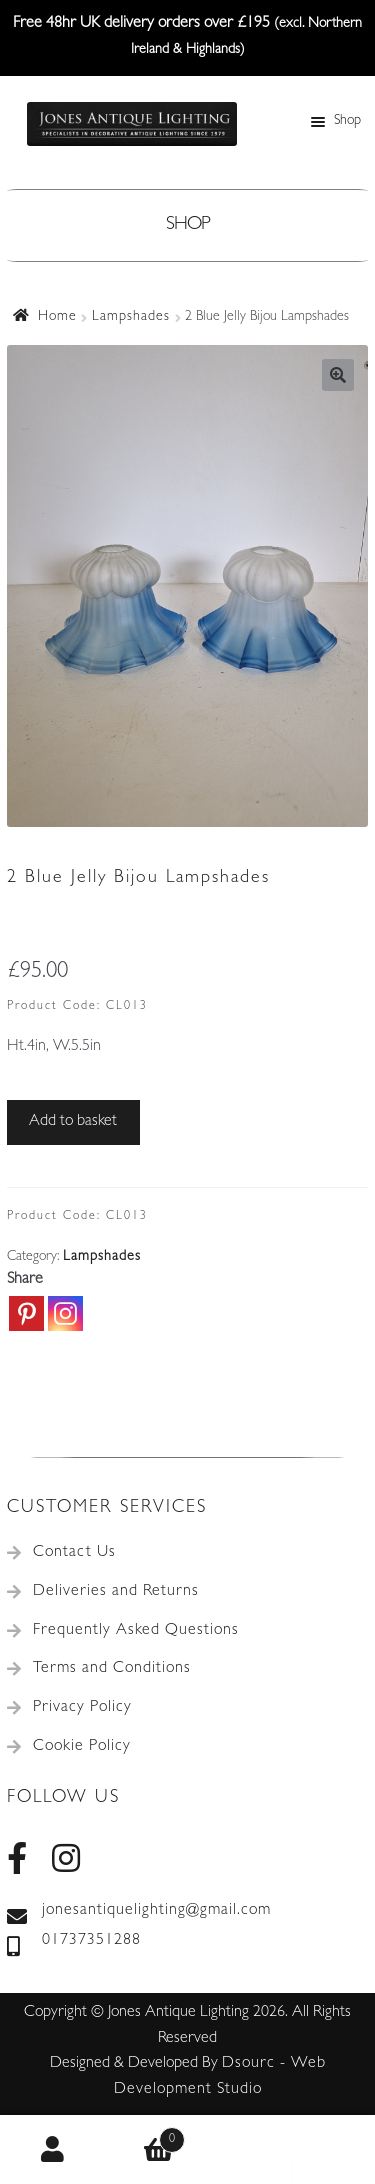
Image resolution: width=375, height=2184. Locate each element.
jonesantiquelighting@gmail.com (139, 1912)
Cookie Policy (82, 1747)
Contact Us (74, 1553)
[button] (338, 375)
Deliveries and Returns (116, 1592)
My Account (53, 2150)
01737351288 (74, 1942)
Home (57, 317)
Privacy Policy (82, 1708)
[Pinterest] (26, 1313)
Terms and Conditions (112, 1669)
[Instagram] (65, 1313)
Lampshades (131, 317)
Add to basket (73, 1122)
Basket (146, 2136)
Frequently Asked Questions (136, 1631)
